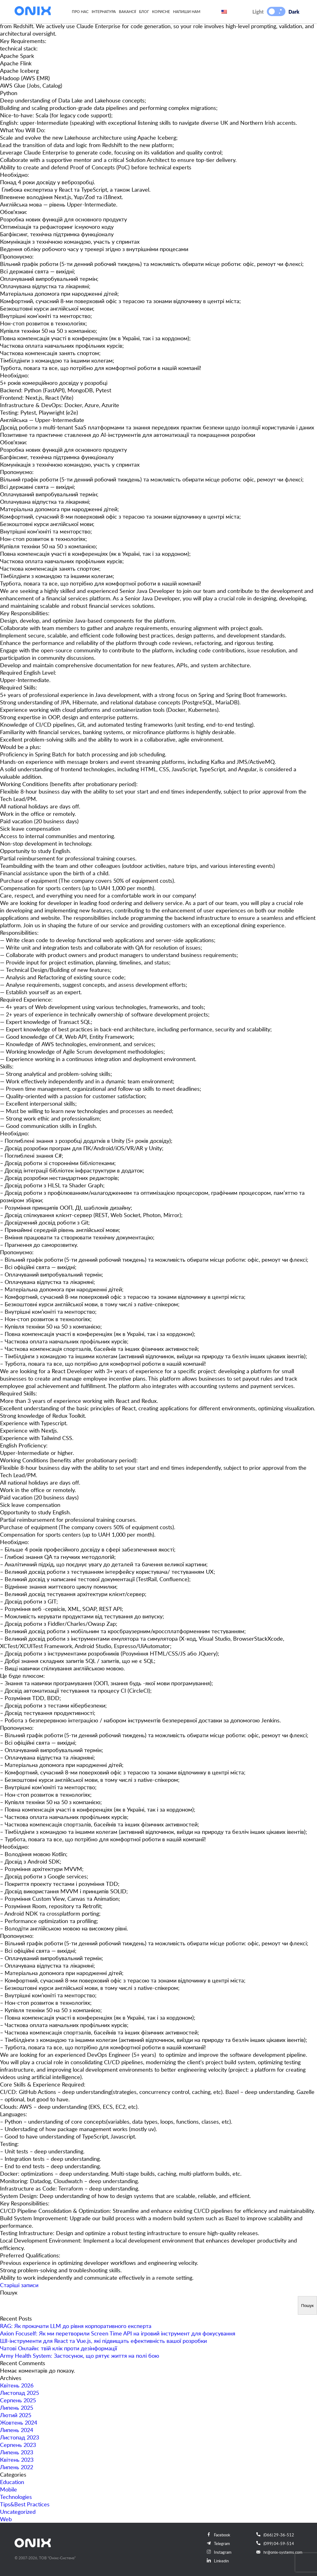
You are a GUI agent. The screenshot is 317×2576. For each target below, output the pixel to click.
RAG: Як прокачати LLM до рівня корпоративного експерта (75, 2326)
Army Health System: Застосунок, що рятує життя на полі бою (79, 2355)
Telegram (218, 2543)
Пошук (8, 2292)
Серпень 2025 (18, 2400)
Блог (144, 11)
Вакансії (127, 11)
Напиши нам (186, 11)
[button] (272, 11)
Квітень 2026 (16, 2385)
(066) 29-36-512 (275, 2535)
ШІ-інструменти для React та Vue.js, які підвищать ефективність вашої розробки (103, 2340)
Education (12, 2482)
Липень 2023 (16, 2452)
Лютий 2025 (15, 2415)
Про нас (80, 11)
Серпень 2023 (18, 2444)
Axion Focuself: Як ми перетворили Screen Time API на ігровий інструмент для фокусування (117, 2333)
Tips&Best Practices (25, 2504)
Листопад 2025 (19, 2392)
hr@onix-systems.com (279, 2552)
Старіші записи (19, 2285)
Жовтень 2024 (18, 2422)
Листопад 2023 (19, 2437)
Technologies (16, 2496)
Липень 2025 (16, 2407)
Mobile (8, 2489)
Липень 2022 (16, 2467)
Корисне (161, 11)
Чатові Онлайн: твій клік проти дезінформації (58, 2348)
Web (6, 2519)
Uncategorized (18, 2511)
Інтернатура (104, 11)
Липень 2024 (16, 2430)
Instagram (219, 2552)
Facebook (218, 2535)
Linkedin (218, 2561)
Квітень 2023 (16, 2459)
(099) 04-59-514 (275, 2543)
